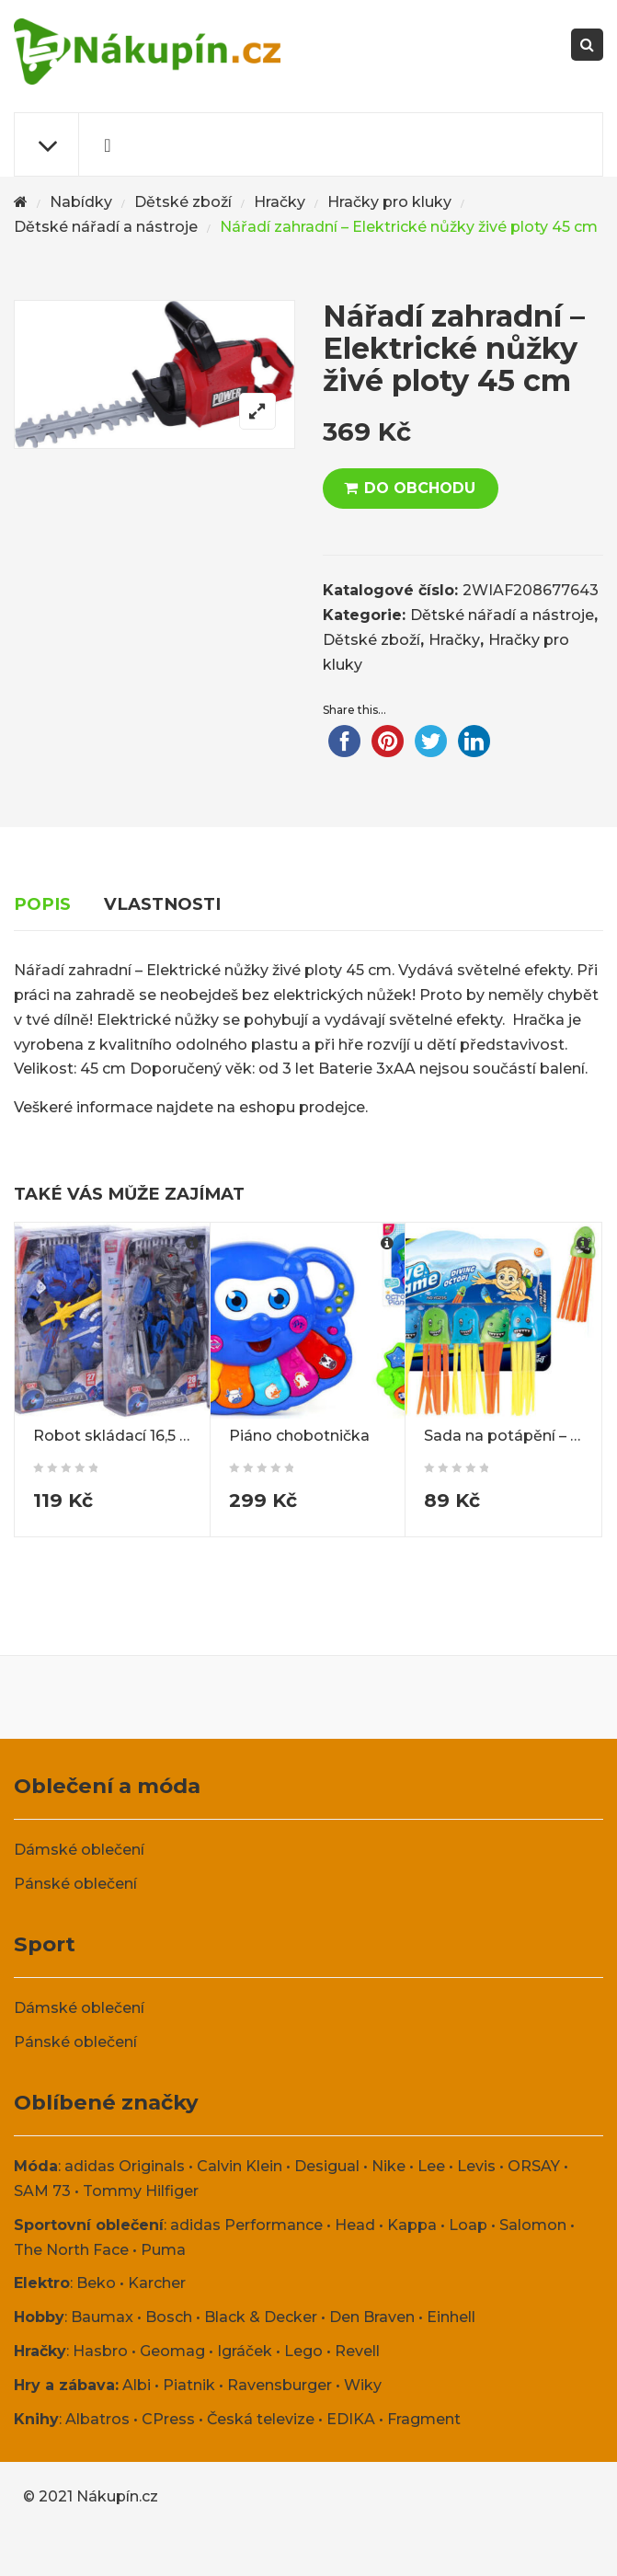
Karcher (157, 2283)
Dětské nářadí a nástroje (106, 227)
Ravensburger (279, 2385)
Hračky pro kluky (389, 202)
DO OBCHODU (419, 488)
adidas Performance (246, 2225)
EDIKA (350, 2419)
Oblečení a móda (107, 1786)
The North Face (71, 2250)
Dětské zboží (183, 202)
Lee (431, 2166)
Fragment (424, 2419)
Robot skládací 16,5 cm (118, 1435)
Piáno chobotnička (299, 1435)
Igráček (244, 2351)
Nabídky (81, 202)
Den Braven (372, 2317)
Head (355, 2225)
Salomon (532, 2225)
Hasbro (100, 2351)
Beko (96, 2283)
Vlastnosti (162, 903)
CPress (168, 2419)
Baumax (102, 2317)
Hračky (279, 202)
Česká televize (260, 2419)
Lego (303, 2351)
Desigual (327, 2166)
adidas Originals (124, 2166)
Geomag (172, 2351)
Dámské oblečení (79, 1849)
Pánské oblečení (75, 1883)
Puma (163, 2250)
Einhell (451, 2317)
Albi (136, 2385)
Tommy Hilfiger (141, 2191)
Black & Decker (260, 2317)
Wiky (363, 2385)
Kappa (412, 2225)
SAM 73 (42, 2191)
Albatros (97, 2419)
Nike (388, 2166)
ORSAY (534, 2166)
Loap (468, 2225)
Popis (42, 903)
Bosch (168, 2317)
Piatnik (189, 2385)
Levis (476, 2166)
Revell (357, 2351)
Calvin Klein (239, 2166)
